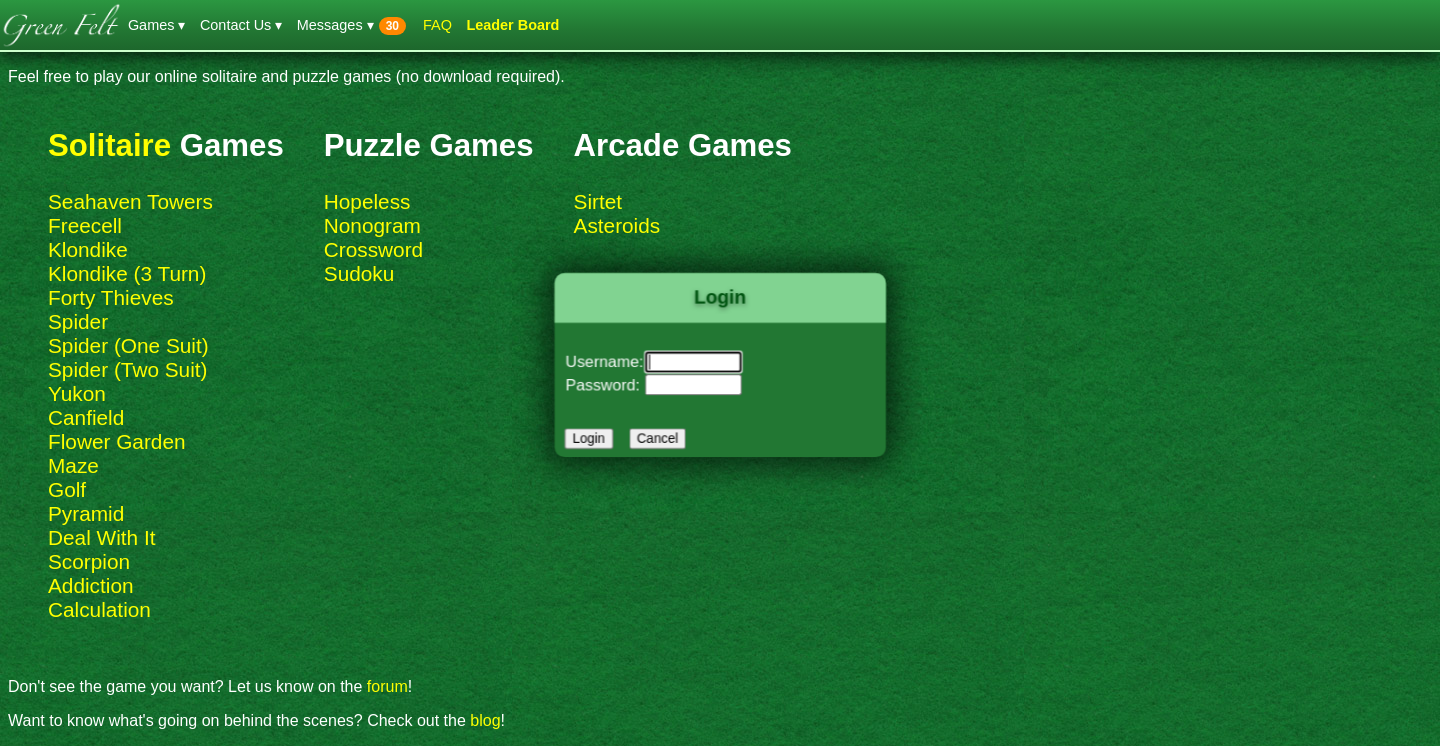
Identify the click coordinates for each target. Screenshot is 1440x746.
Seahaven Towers (130, 201)
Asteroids (617, 225)
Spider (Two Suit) (128, 369)
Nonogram (372, 225)
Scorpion (89, 561)
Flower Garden (117, 441)
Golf (67, 489)
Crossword (373, 249)
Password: (608, 383)
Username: (610, 362)
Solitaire (109, 145)
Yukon (77, 393)
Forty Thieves (111, 297)
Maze (73, 465)
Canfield (86, 417)
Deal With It (101, 537)
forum (387, 686)
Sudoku (359, 273)
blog (485, 720)
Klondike (88, 249)
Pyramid (86, 513)
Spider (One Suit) (128, 345)
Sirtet (598, 201)
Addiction (91, 585)
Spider (78, 321)
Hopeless (367, 201)
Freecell (85, 225)
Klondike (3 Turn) (127, 273)
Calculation (99, 609)
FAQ (437, 25)
